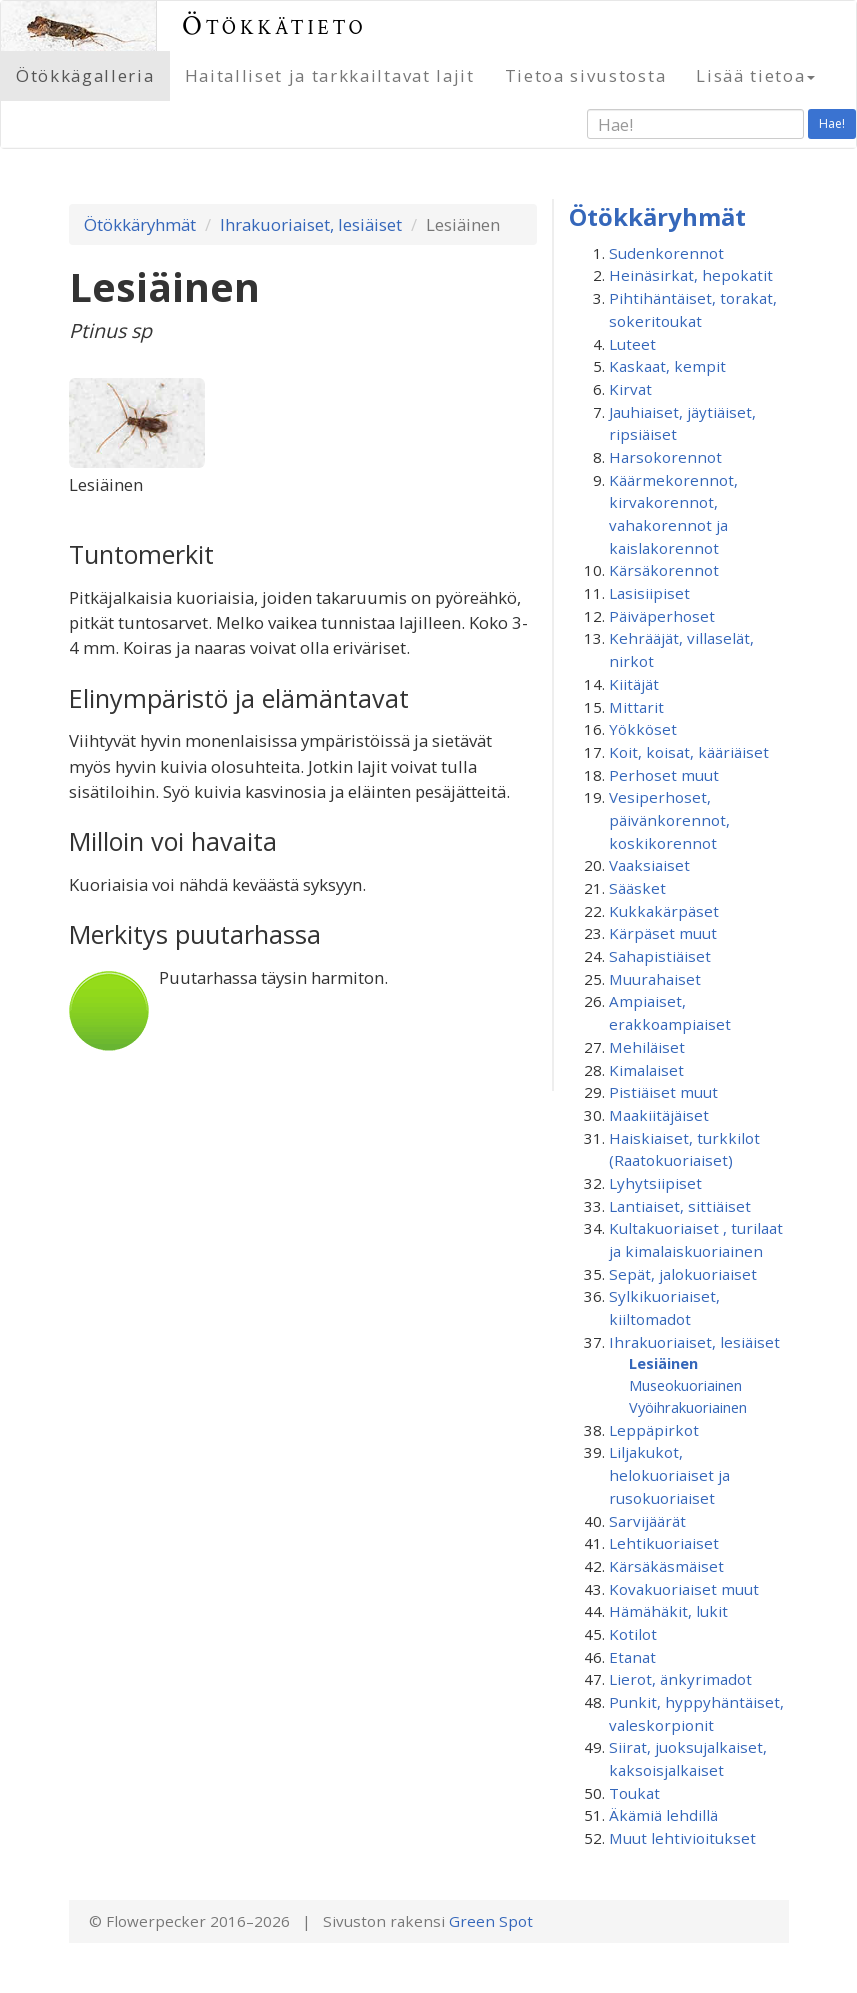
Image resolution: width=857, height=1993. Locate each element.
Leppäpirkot (654, 1430)
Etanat (632, 1657)
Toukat (634, 1793)
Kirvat (630, 389)
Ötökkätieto (274, 25)
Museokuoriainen (685, 1385)
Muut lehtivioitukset (682, 1838)
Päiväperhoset (662, 616)
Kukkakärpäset (664, 911)
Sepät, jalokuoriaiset (683, 1274)
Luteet (632, 344)
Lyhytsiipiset (655, 1183)
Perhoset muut (664, 775)
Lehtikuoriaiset (664, 1543)
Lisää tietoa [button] (755, 75)
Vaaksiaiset (649, 865)
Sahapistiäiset (660, 956)
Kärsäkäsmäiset (666, 1566)
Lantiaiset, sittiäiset (680, 1206)
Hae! (832, 123)
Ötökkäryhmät (140, 224)
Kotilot (633, 1634)
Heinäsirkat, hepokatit (691, 275)
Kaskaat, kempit (667, 366)
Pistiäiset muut (663, 1092)
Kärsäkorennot (664, 570)
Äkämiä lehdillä (663, 1815)
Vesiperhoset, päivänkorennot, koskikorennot (669, 819)
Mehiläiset (647, 1047)
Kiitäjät (634, 684)
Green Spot (491, 1921)
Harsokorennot (665, 457)
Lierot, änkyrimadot (680, 1679)
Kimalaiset (646, 1070)
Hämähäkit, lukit (668, 1611)
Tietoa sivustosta (586, 75)
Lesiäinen (663, 1363)
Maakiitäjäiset (659, 1115)
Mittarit (636, 707)
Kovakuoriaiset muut (684, 1589)
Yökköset (643, 729)
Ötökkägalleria (85, 75)
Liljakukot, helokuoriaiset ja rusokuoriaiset (669, 1474)
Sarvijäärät (647, 1521)
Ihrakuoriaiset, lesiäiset (311, 224)
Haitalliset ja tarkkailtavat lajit (330, 75)
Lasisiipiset (649, 593)
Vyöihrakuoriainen (688, 1407)
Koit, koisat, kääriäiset (689, 752)
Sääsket (637, 888)
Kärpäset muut (663, 933)
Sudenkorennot (666, 253)
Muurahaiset (655, 979)
